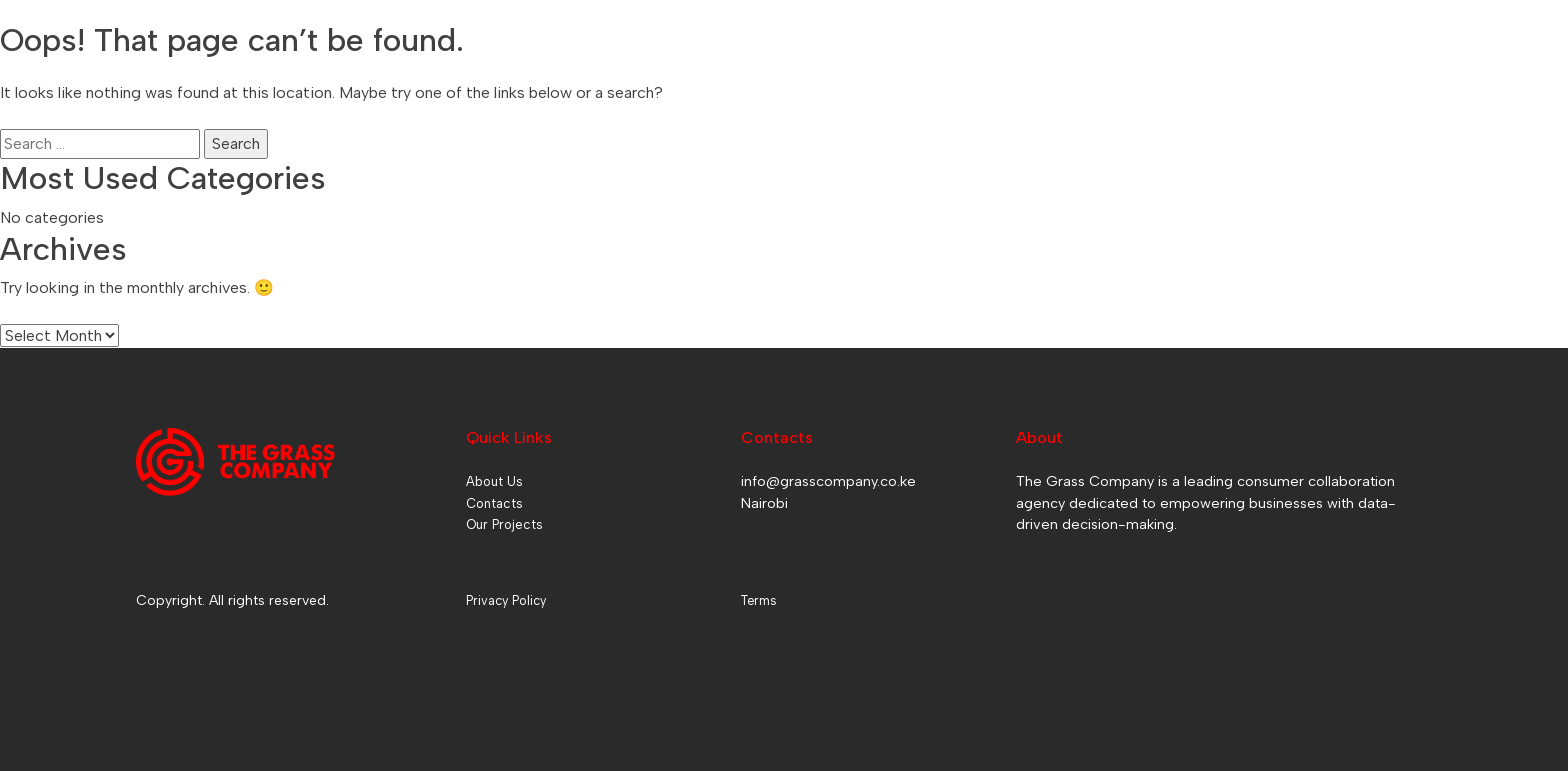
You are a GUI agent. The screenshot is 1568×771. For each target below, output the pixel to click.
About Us (494, 481)
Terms (758, 600)
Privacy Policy (506, 600)
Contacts (494, 503)
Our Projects (504, 524)
